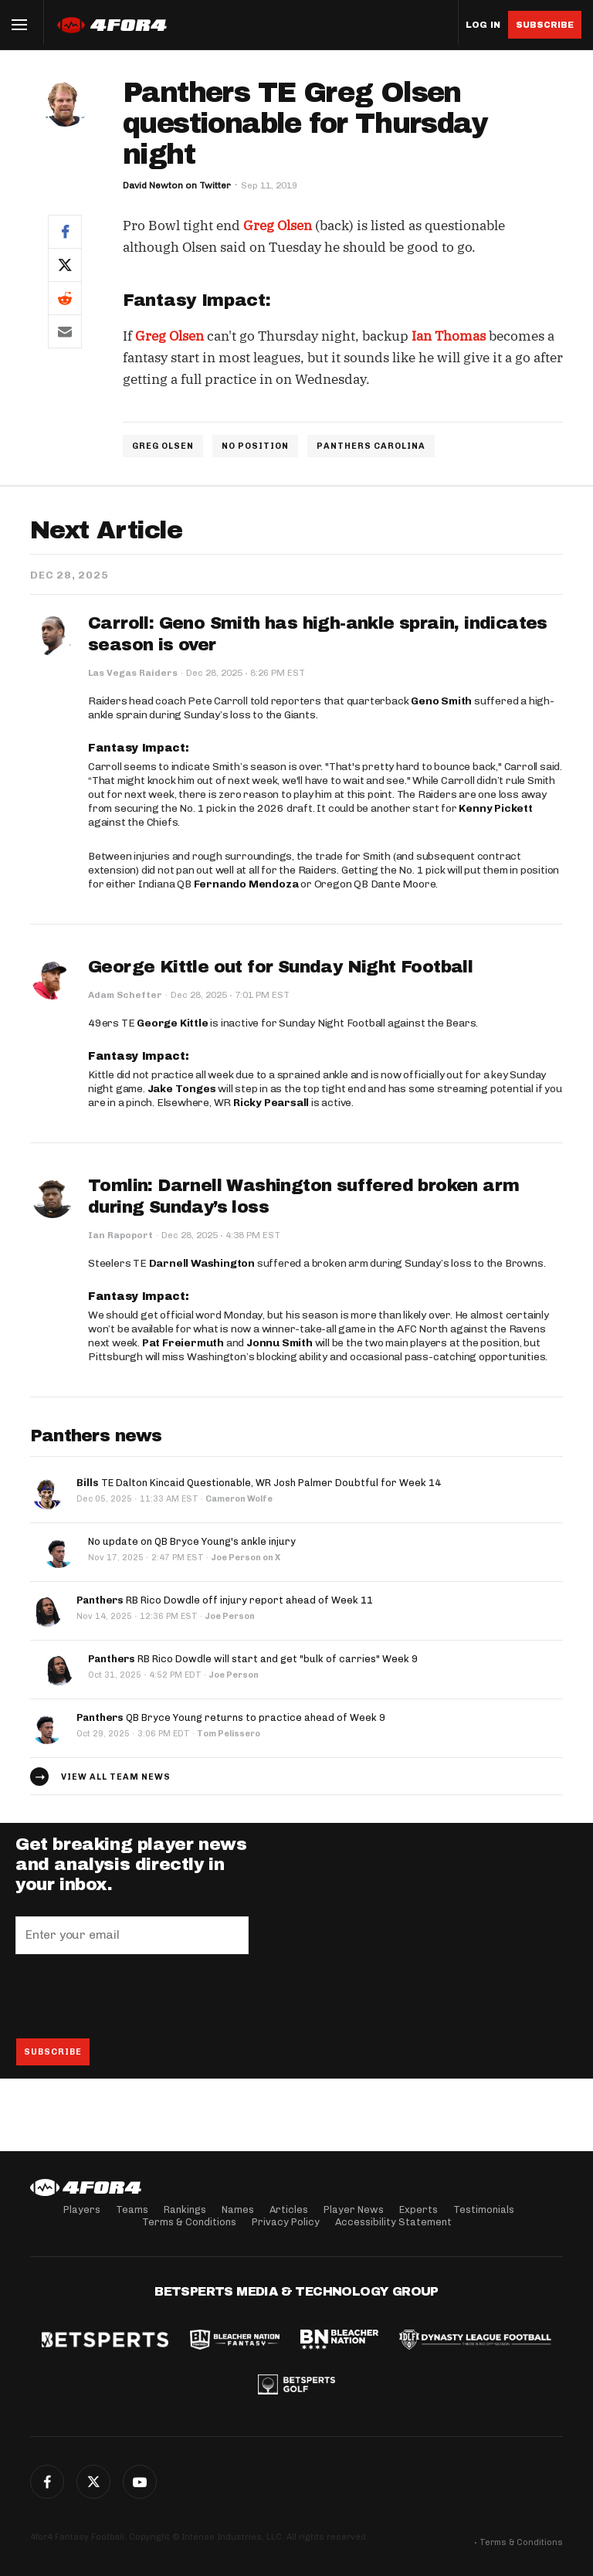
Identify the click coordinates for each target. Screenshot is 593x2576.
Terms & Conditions (189, 2222)
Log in (483, 25)
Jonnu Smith (279, 1342)
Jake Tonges (181, 1088)
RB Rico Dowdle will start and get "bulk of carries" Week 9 (253, 1659)
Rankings (185, 2209)
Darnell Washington (202, 1263)
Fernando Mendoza (246, 884)
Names (238, 2209)
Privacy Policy (286, 2222)
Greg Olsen (277, 225)
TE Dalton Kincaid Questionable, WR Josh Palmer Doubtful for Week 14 (258, 1482)
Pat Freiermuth (183, 1342)
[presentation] (132, 1996)
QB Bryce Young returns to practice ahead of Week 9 (230, 1717)
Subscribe (545, 24)
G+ (140, 2482)
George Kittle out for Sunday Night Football (280, 967)
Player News (354, 2209)
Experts (418, 2209)
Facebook (47, 2482)
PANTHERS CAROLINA (371, 446)
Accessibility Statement (393, 2222)
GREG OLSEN (163, 446)
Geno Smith (441, 701)
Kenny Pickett (495, 808)
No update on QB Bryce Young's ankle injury (192, 1541)
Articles (288, 2209)
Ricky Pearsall (271, 1102)
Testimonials (483, 2209)
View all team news (116, 1777)
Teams (132, 2209)
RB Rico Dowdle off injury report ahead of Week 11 (224, 1600)
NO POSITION (255, 446)
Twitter (93, 2482)
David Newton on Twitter (177, 185)
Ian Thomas (449, 336)
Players (81, 2209)
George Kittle (172, 1023)
